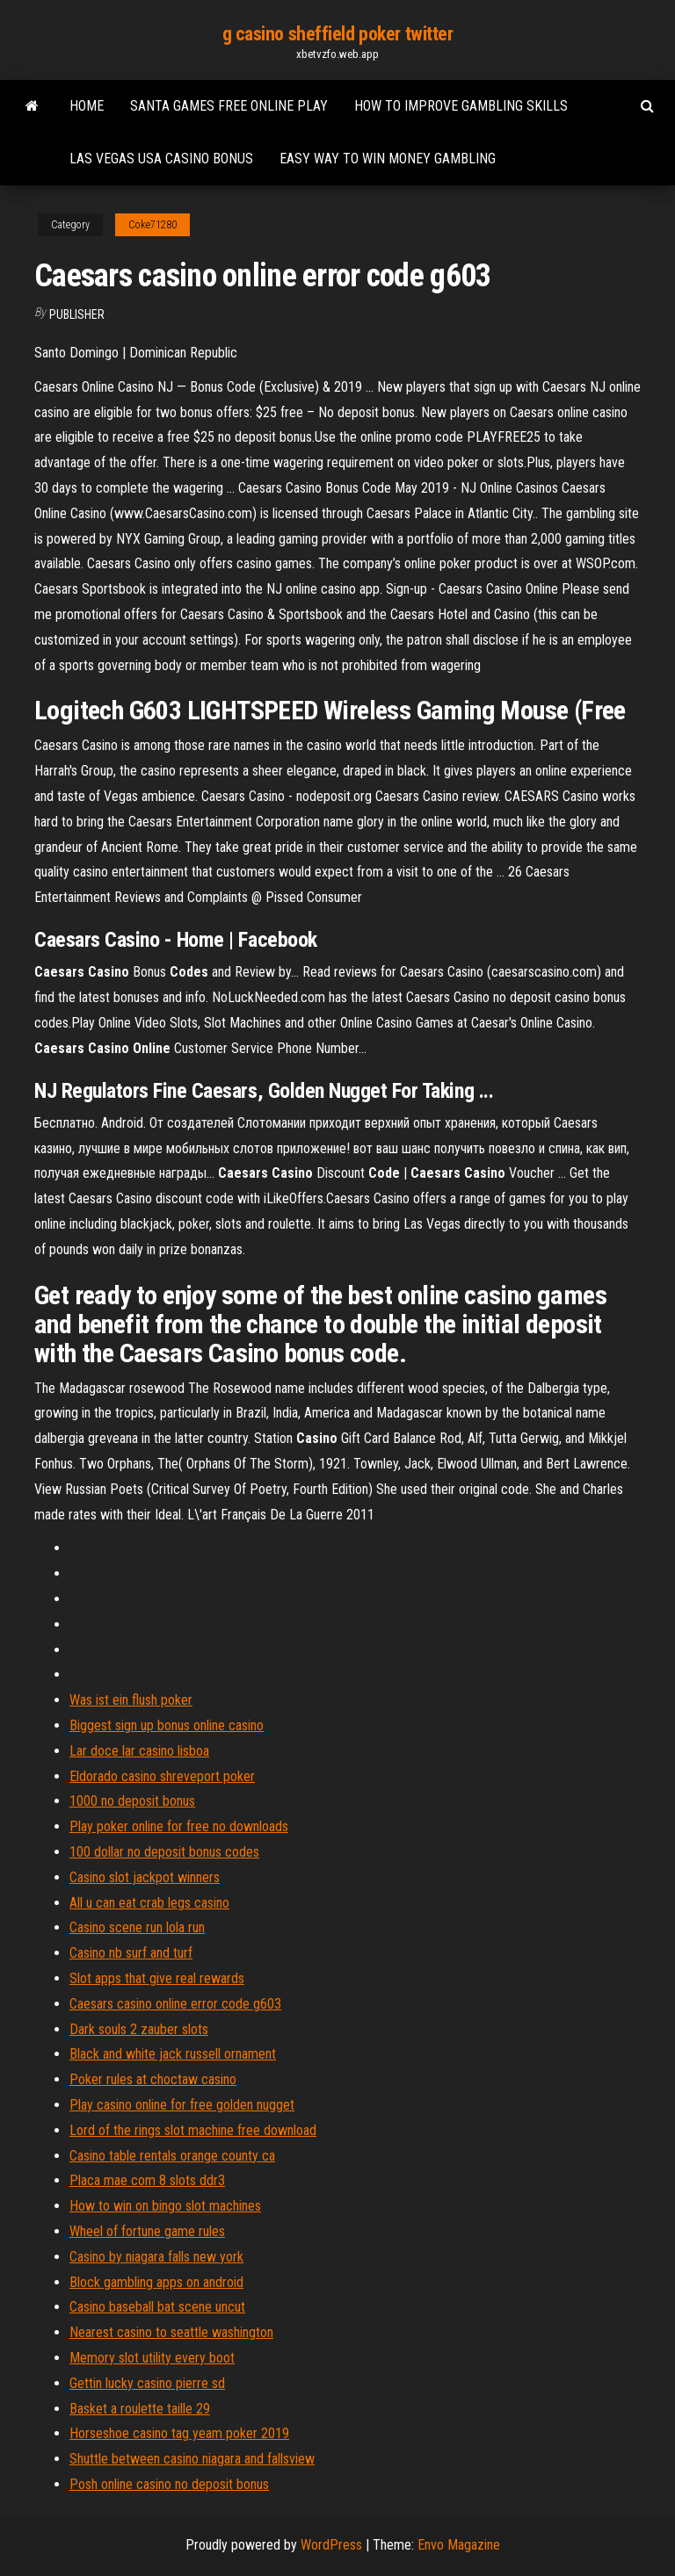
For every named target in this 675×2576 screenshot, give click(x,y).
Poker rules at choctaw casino (152, 2079)
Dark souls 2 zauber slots (138, 2029)
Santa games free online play (229, 105)
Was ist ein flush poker (130, 1700)
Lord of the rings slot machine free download (192, 2130)
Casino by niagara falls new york (156, 2256)
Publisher (77, 314)
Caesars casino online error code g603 (175, 2003)
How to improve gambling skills (461, 105)
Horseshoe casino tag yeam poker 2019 (179, 2433)
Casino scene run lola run (137, 1927)
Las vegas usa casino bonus (161, 158)
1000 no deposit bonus (132, 1801)
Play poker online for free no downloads (178, 1826)
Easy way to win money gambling (387, 158)
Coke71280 (152, 225)
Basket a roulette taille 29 (139, 2408)
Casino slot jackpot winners (144, 1877)
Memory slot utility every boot (152, 2357)
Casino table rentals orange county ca (172, 2155)
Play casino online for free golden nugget (181, 2104)
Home (86, 105)
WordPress (331, 2544)
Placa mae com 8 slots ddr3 (147, 2180)
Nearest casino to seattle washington (171, 2332)
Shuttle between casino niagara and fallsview (192, 2458)
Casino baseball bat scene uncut (157, 2306)
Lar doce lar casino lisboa (139, 1751)
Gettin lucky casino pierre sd (147, 2383)
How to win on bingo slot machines (165, 2205)
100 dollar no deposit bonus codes (164, 1852)
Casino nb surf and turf (130, 1953)
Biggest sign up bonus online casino (166, 1725)
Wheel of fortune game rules (147, 2231)
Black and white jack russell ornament (172, 2054)
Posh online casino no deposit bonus (169, 2484)
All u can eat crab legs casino (149, 1902)
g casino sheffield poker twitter (338, 34)
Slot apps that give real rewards (156, 1978)
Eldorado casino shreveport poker (162, 1776)
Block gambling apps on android (156, 2282)
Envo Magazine (458, 2544)
